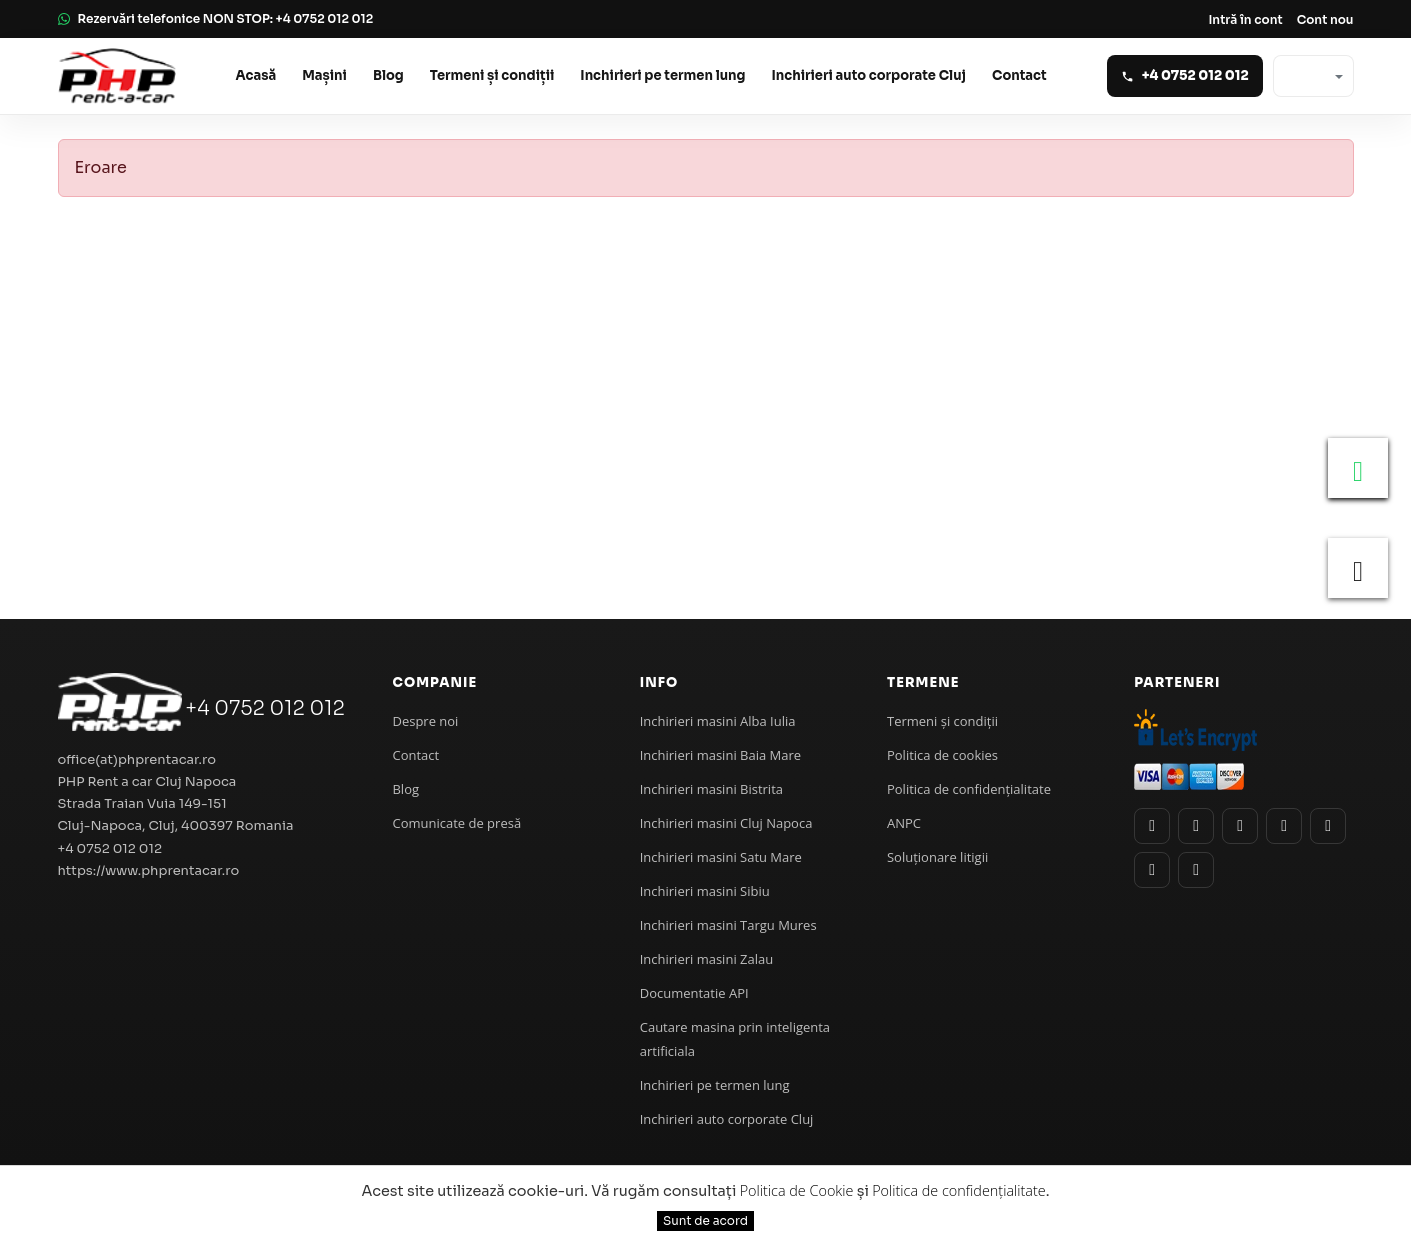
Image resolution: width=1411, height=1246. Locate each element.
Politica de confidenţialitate (969, 789)
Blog (388, 75)
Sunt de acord (705, 1220)
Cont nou (1325, 19)
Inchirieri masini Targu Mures (728, 925)
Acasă (256, 75)
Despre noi (425, 721)
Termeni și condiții (492, 75)
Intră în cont (1245, 19)
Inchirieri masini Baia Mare (720, 755)
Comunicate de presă (456, 823)
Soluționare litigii (937, 857)
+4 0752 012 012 (265, 708)
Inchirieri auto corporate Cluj (869, 75)
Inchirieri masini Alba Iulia (718, 721)
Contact (1019, 75)
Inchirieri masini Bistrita (711, 789)
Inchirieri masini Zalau (706, 959)
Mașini (324, 75)
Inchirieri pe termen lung (662, 75)
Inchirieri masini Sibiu (705, 891)
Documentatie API (694, 993)
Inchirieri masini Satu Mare (721, 857)
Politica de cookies (942, 755)
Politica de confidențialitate (959, 1190)
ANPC (904, 823)
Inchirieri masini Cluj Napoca (726, 823)
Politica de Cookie (797, 1190)
